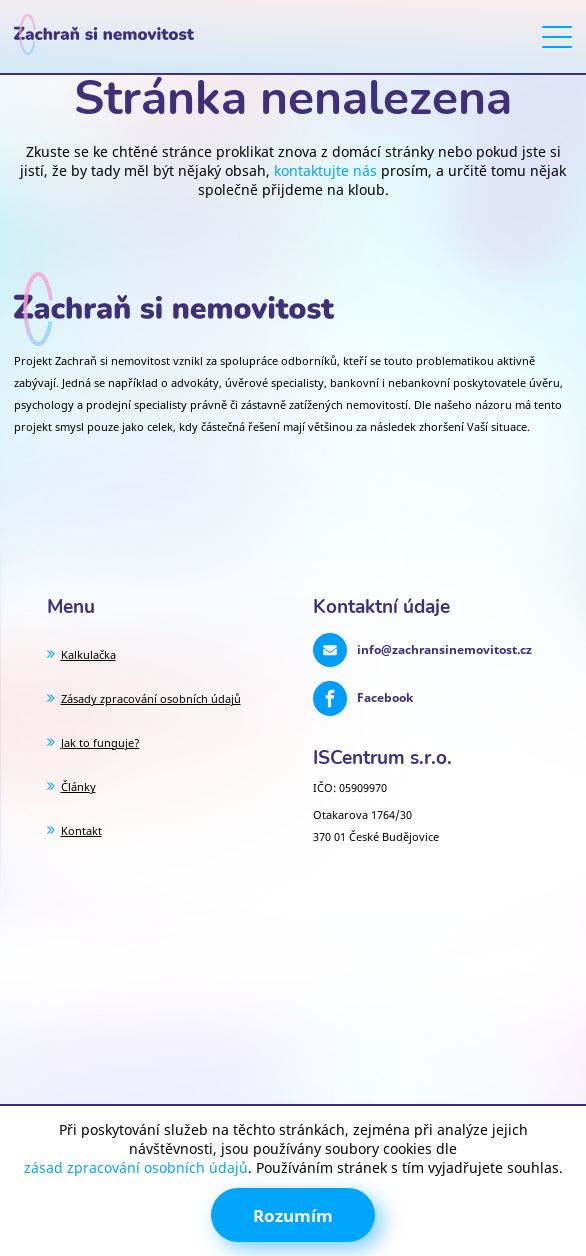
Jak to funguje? (100, 742)
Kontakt (81, 830)
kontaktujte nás (325, 170)
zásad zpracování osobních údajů (136, 1167)
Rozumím (293, 1215)
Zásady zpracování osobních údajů (151, 698)
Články (78, 786)
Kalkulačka (88, 654)
